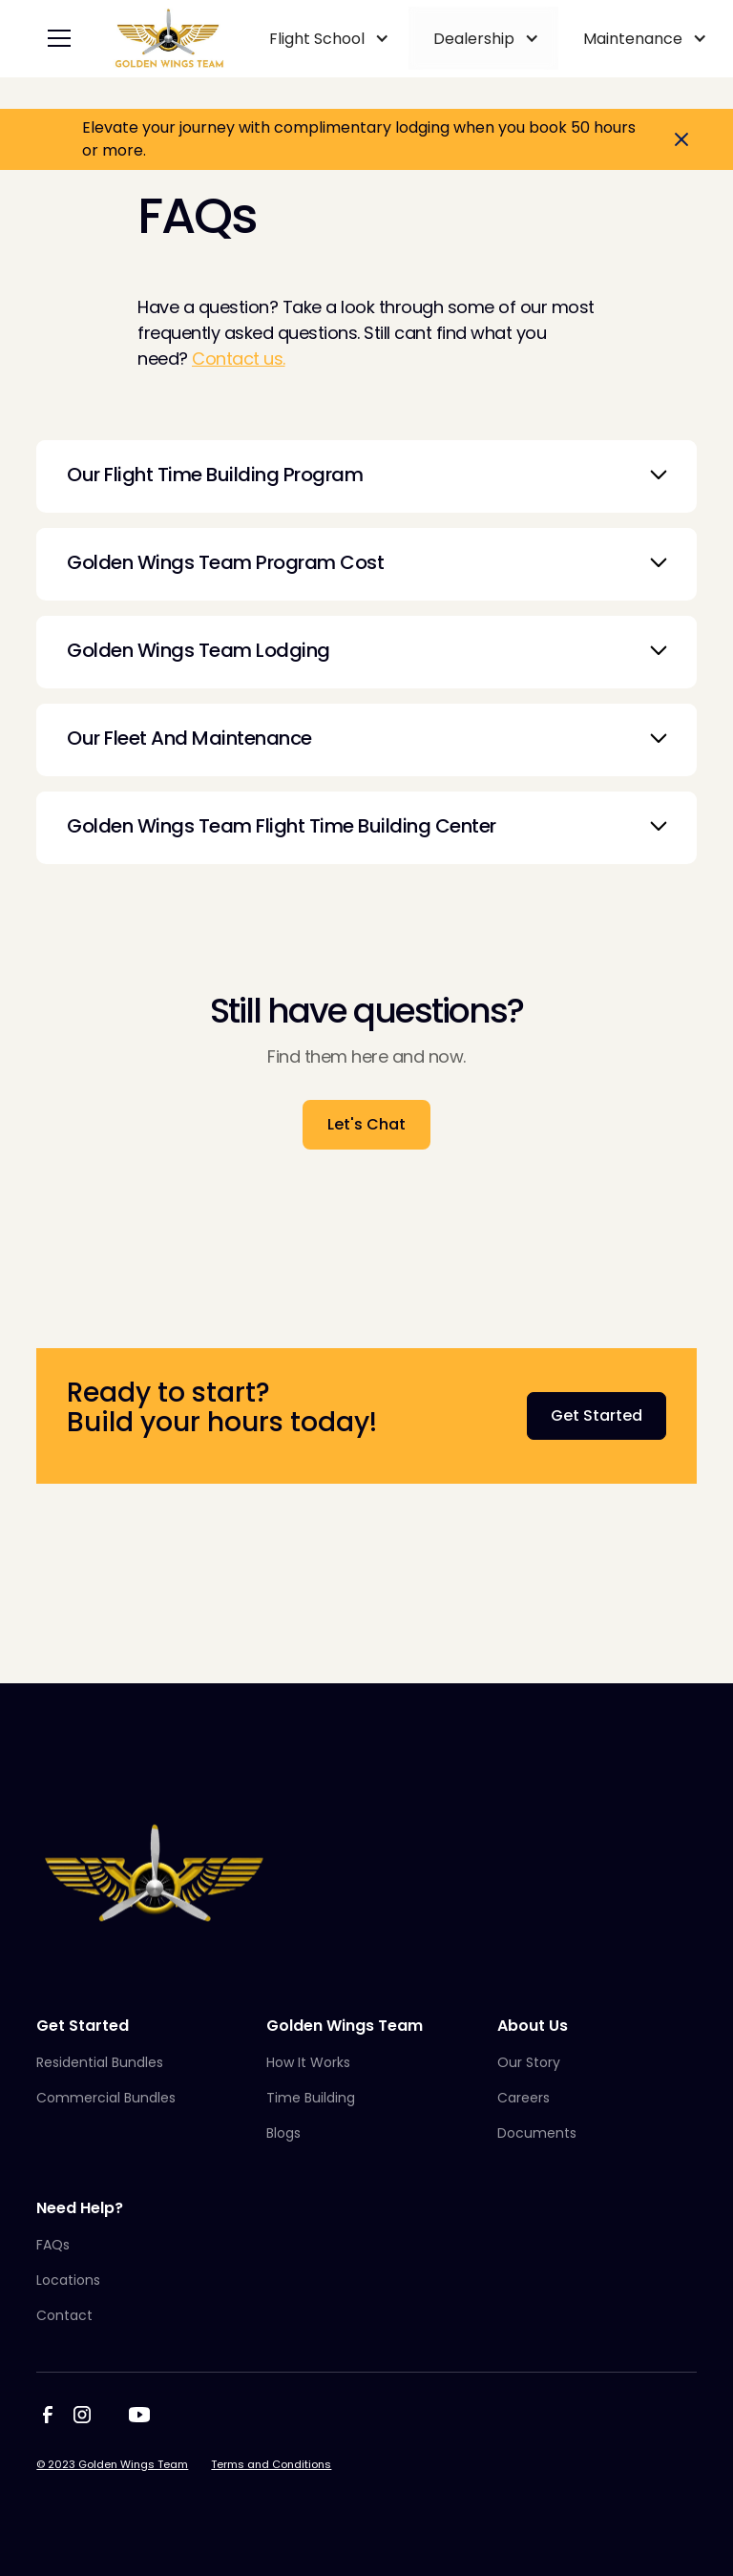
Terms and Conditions (271, 2464)
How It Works (308, 2062)
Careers (523, 2097)
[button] (55, 38)
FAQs (53, 2244)
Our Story (528, 2062)
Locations (68, 2280)
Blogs (283, 2133)
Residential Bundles (99, 2062)
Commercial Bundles (106, 2097)
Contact (64, 2315)
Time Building (310, 2097)
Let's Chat (366, 1124)
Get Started (596, 1415)
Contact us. (238, 358)
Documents (536, 2133)
